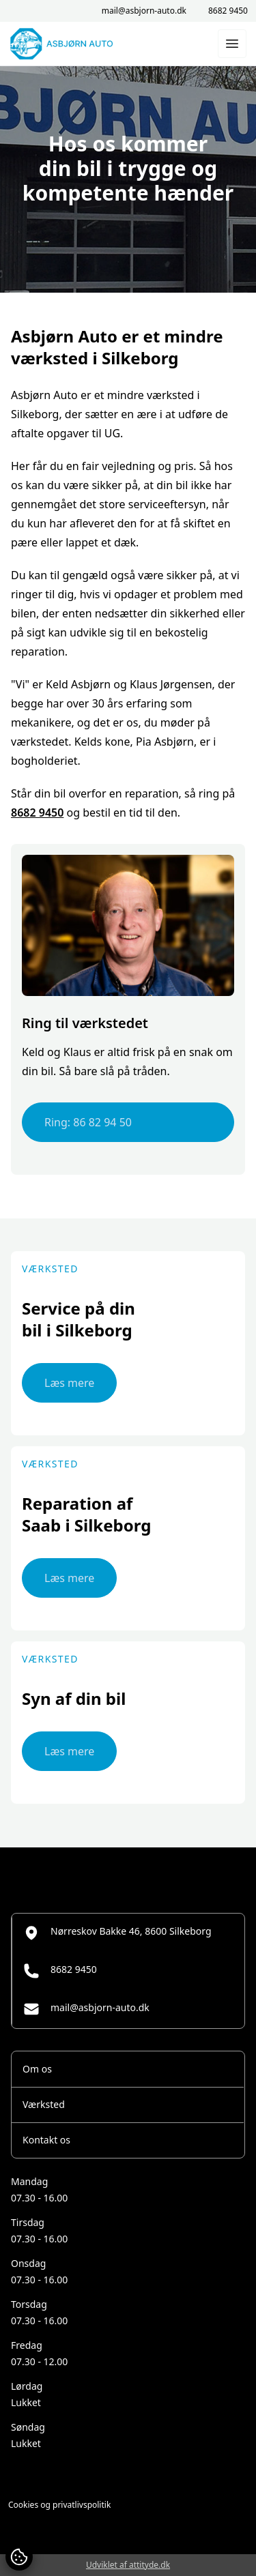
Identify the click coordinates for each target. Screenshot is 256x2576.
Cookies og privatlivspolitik (59, 2505)
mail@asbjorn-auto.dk (144, 10)
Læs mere (69, 1382)
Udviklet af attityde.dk (128, 2565)
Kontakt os (46, 2139)
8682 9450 (228, 10)
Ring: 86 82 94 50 (88, 1122)
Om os (37, 2068)
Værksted (44, 2104)
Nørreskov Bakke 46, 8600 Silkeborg (117, 1932)
